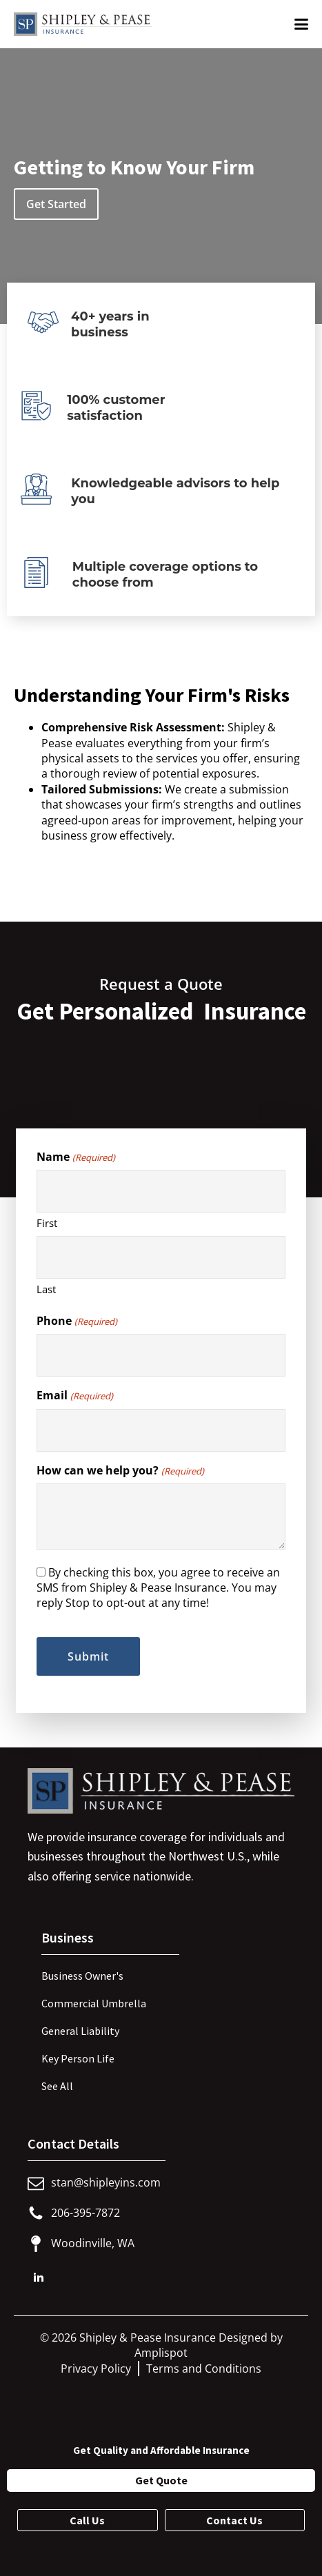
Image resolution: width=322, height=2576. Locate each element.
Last (46, 1289)
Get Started (56, 204)
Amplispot (161, 2352)
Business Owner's (82, 1975)
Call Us (87, 2520)
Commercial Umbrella (93, 2003)
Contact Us (234, 2520)
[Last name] (161, 1257)
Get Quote (161, 2480)
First (47, 1223)
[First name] (161, 1191)
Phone (77, 1320)
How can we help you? (120, 1470)
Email (74, 1395)
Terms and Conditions (203, 2368)
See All (57, 2086)
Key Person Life (77, 2058)
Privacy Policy (96, 2368)
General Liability (80, 2031)
